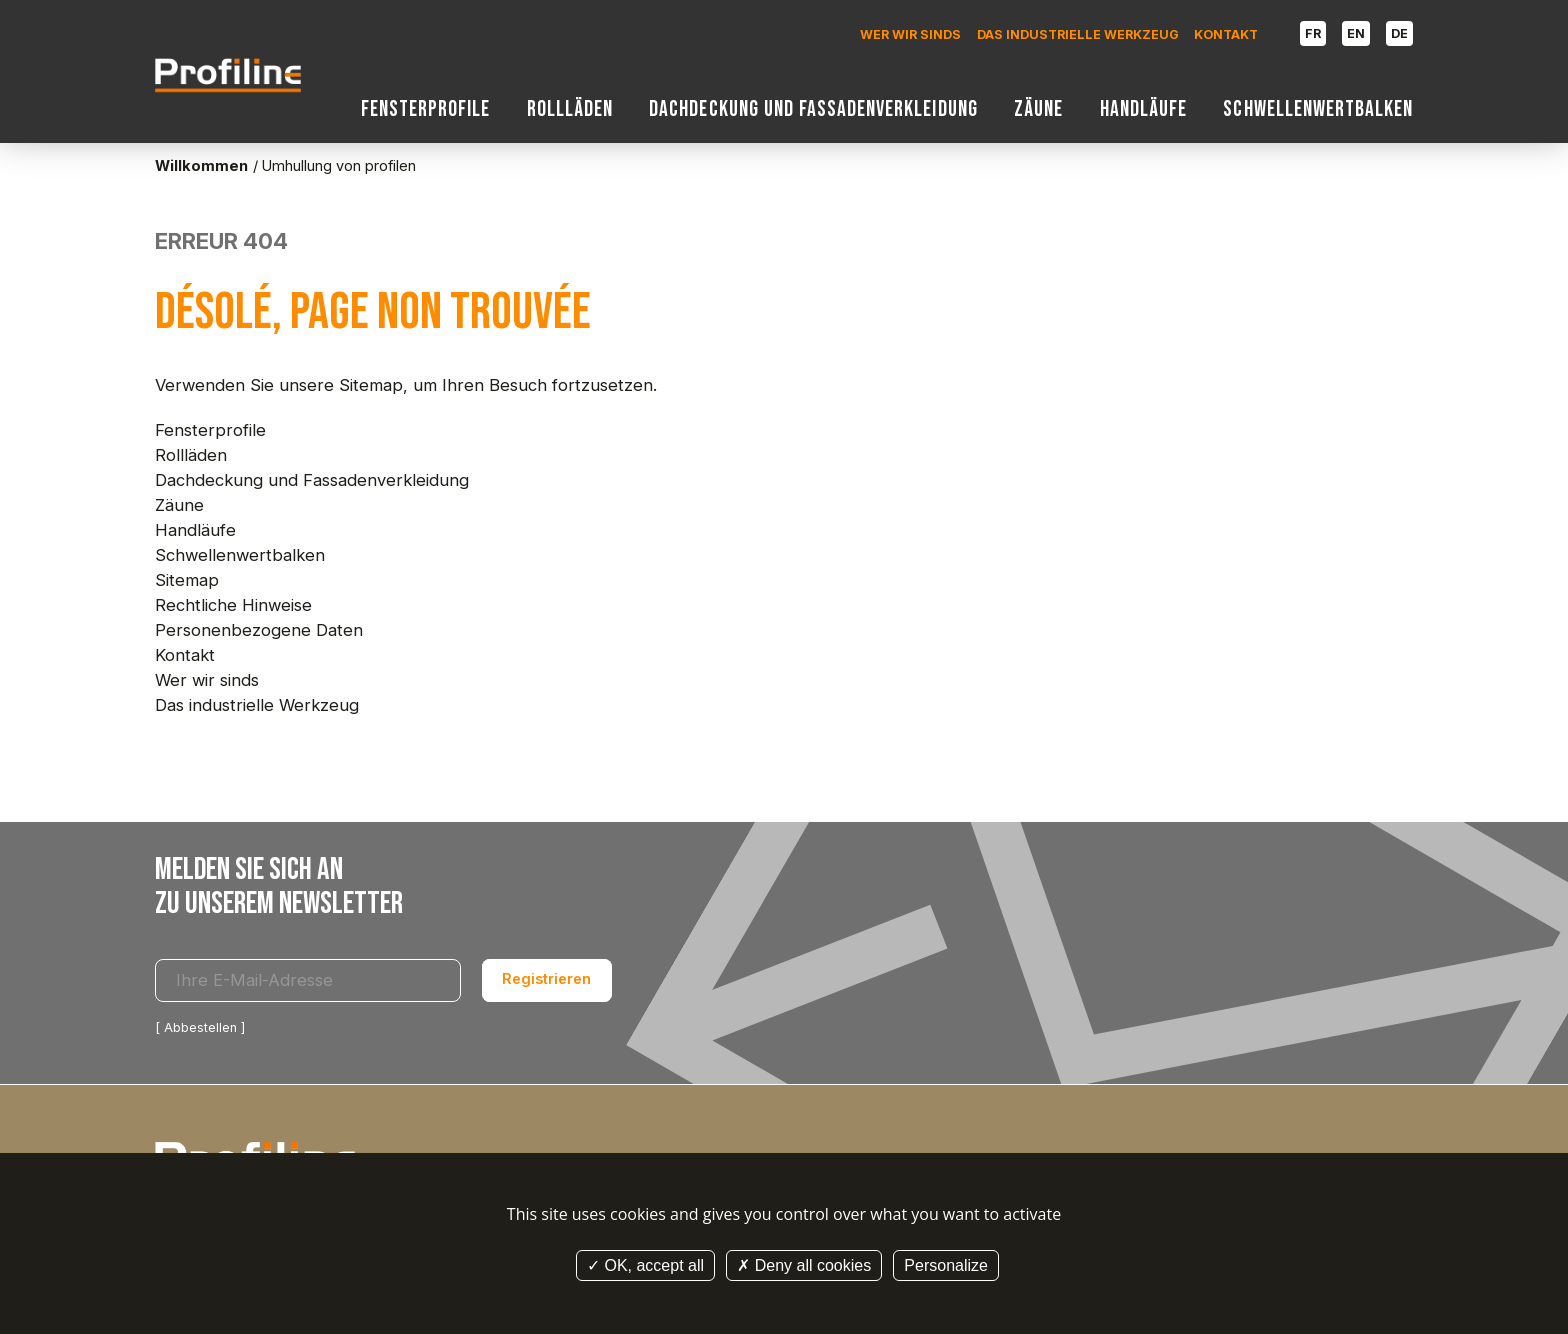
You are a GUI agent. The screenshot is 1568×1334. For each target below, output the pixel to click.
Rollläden (570, 109)
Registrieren (546, 979)
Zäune (1038, 109)
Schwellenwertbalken (1318, 109)
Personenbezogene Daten (259, 630)
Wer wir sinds (910, 34)
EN (1356, 33)
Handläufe (1143, 109)
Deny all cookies (804, 1265)
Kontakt (1226, 34)
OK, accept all (645, 1265)
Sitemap (187, 580)
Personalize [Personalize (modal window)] (946, 1265)
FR (1313, 33)
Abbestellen (200, 1027)
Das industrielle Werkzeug (1078, 34)
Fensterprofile (426, 109)
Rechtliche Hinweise (233, 605)
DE (1399, 33)
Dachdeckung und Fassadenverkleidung (813, 109)
